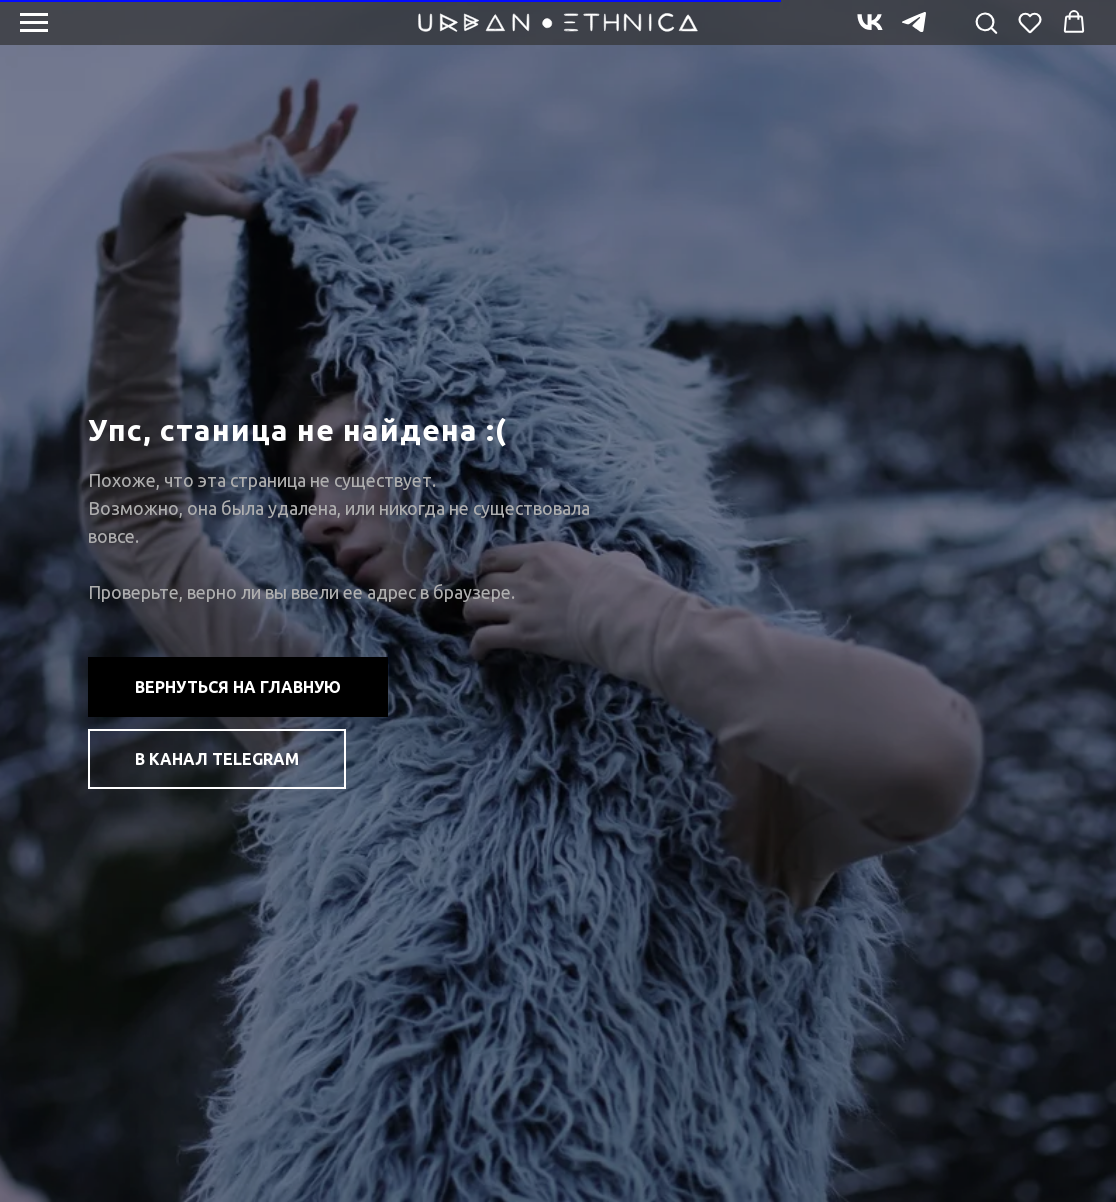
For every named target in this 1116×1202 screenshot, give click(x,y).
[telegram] (914, 31)
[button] (986, 22)
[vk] (870, 31)
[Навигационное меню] (34, 23)
